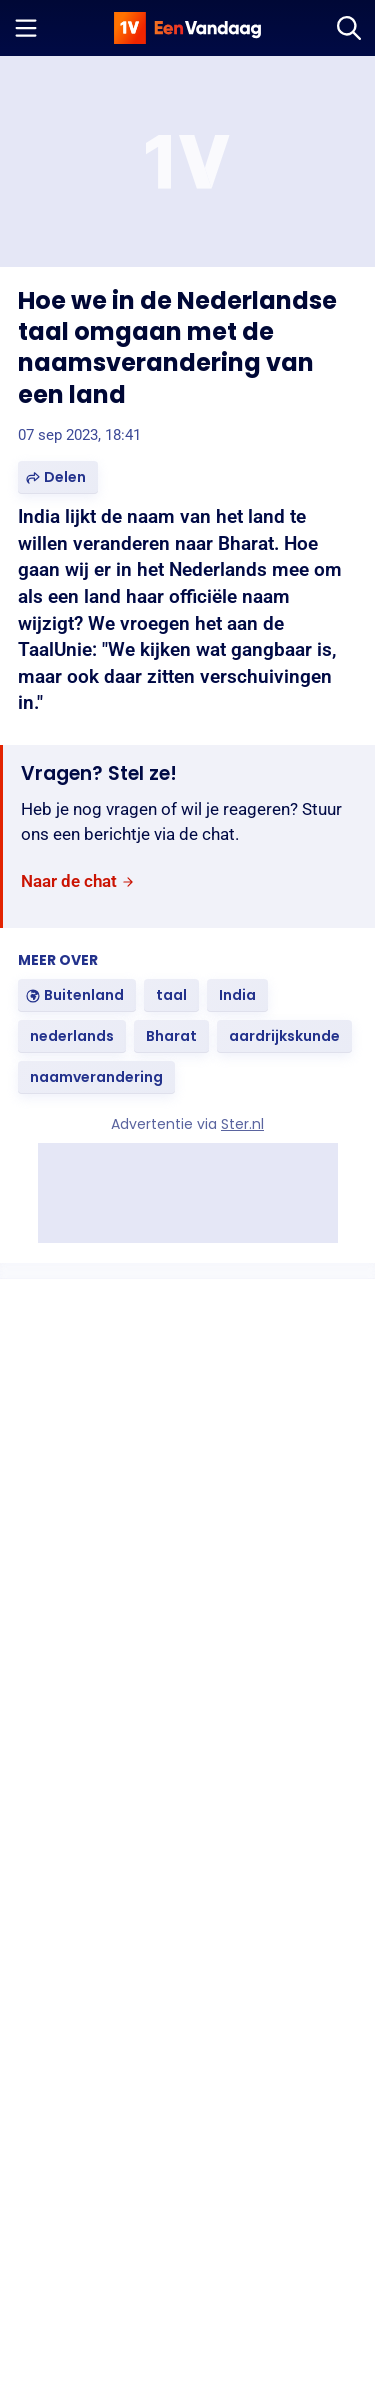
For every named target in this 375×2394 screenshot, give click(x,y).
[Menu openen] (26, 28)
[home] (188, 28)
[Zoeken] (349, 28)
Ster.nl (242, 1124)
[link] (78, 882)
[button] (58, 477)
